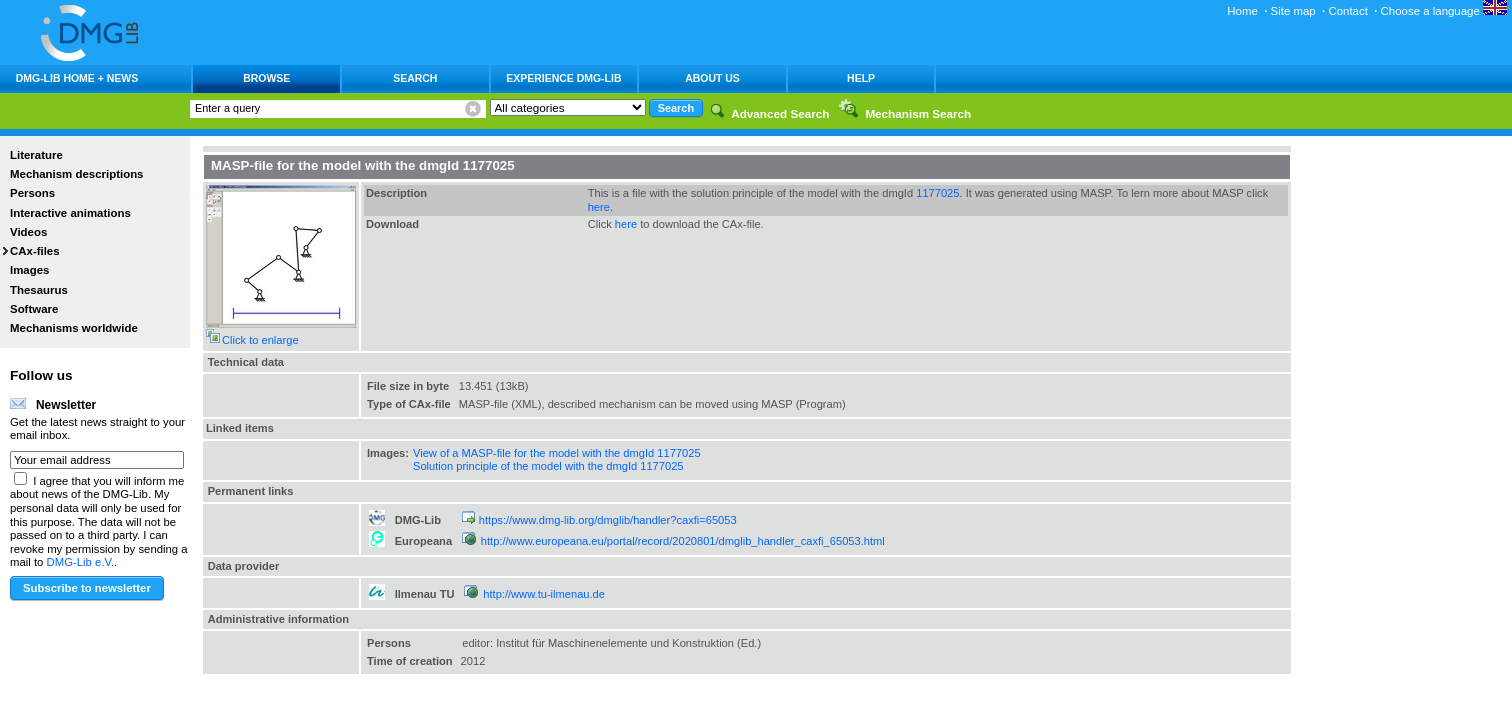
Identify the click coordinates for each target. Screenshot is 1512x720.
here (599, 207)
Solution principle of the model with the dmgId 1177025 (548, 466)
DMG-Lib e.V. (81, 562)
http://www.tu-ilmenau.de (544, 594)
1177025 (937, 193)
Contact (1347, 11)
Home (1242, 11)
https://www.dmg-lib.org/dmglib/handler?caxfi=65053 (608, 520)
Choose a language (1444, 11)
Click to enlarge (260, 340)
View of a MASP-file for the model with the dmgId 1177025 (557, 453)
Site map (1293, 11)
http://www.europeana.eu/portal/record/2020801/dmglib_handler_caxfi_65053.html (683, 541)
